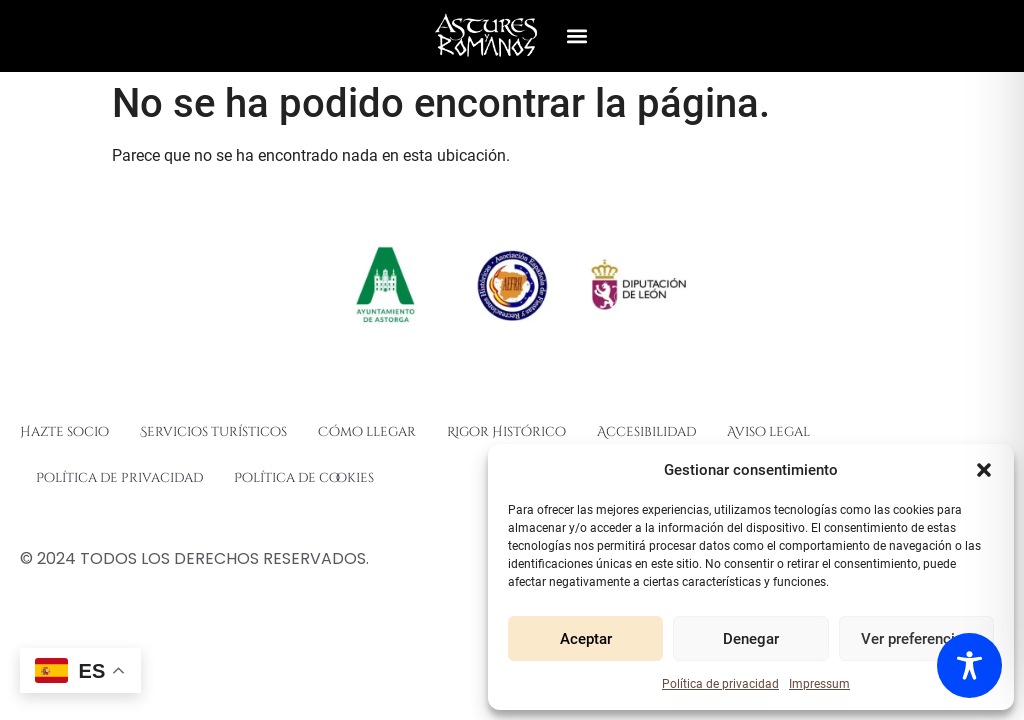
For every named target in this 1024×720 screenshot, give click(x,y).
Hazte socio (64, 432)
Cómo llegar (367, 432)
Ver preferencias (916, 639)
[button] (984, 470)
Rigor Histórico (506, 432)
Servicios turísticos (213, 432)
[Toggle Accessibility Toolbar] (969, 665)
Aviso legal (768, 432)
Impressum (819, 684)
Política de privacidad (720, 684)
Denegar (751, 639)
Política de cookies (304, 478)
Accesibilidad (646, 432)
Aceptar (586, 639)
